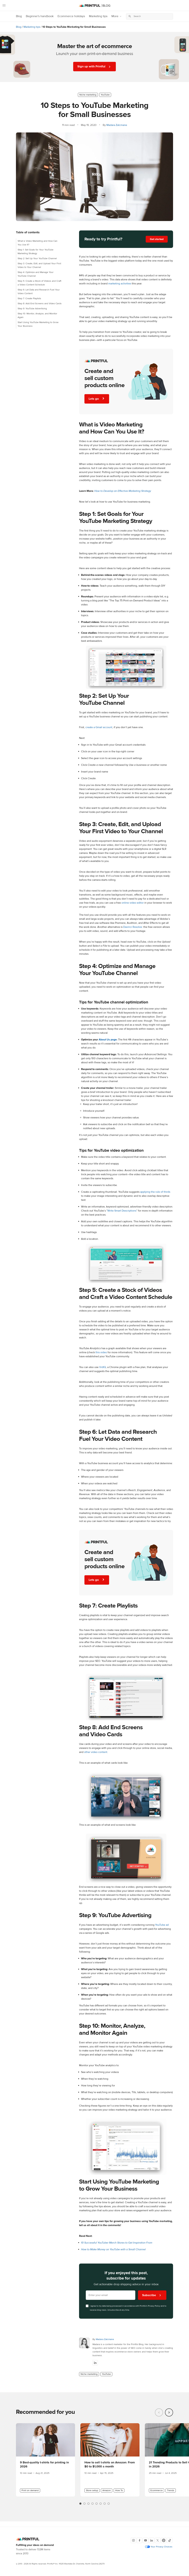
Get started (156, 239)
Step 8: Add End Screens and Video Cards (40, 303)
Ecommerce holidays (71, 16)
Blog (19, 16)
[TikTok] (169, 2540)
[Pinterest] (163, 2540)
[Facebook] (139, 2540)
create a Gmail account (98, 727)
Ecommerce (156, 2490)
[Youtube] (145, 2540)
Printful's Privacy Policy (150, 2306)
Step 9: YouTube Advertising (32, 308)
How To (119, 2490)
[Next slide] (169, 2412)
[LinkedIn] (151, 2540)
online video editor (133, 902)
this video (101, 1352)
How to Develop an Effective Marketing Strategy (122, 491)
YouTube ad (162, 1925)
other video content (95, 1752)
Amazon (106, 2490)
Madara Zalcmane (116, 125)
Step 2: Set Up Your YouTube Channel (37, 258)
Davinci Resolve (132, 927)
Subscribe (152, 2295)
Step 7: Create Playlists (29, 298)
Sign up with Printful (94, 67)
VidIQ (102, 1367)
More (116, 16)
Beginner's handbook (40, 16)
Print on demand (30, 2490)
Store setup (92, 2490)
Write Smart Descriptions (121, 1210)
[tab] (80, 2504)
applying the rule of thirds (155, 1192)
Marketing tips (98, 16)
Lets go (97, 399)
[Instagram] (133, 2540)
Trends (170, 2490)
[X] (157, 2540)
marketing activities (119, 283)
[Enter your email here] (110, 2295)
